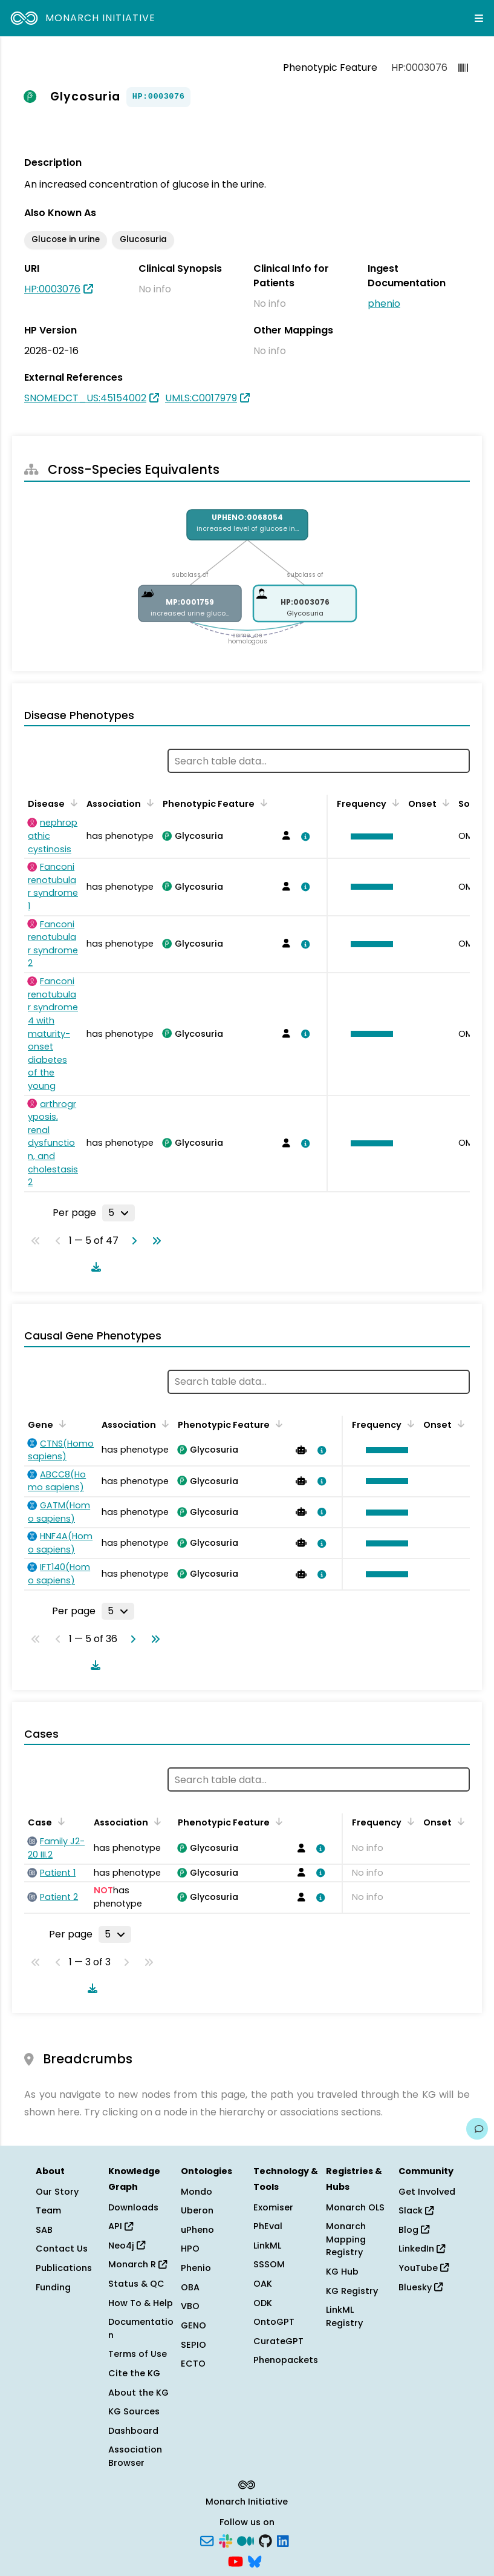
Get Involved (426, 2192)
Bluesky (420, 2287)
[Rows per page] (118, 1212)
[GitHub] (265, 2539)
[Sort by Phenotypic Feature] (262, 803)
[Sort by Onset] (444, 803)
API (120, 2226)
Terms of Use (137, 2354)
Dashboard (133, 2431)
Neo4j (126, 2245)
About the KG (138, 2393)
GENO (193, 2325)
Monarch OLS (355, 2207)
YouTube (423, 2268)
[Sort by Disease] (72, 803)
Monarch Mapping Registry (346, 2239)
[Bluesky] (254, 2560)
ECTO (193, 2364)
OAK (262, 2284)
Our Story (57, 2192)
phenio (384, 303)
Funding (53, 2287)
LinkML (267, 2245)
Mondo (196, 2192)
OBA (190, 2287)
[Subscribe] (206, 2539)
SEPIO (193, 2345)
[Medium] (245, 2539)
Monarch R (137, 2264)
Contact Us (62, 2248)
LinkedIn (421, 2248)
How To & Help (140, 2303)
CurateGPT (278, 2341)
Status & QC (136, 2284)
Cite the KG (134, 2373)
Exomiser (273, 2207)
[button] (369, 836)
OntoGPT (273, 2322)
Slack (416, 2210)
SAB (44, 2230)
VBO (190, 2306)
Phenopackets (285, 2360)
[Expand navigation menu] (479, 18)
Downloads (133, 2207)
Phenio (196, 2268)
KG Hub (342, 2272)
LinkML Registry (344, 2316)
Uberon (197, 2210)
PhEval (267, 2226)
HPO (190, 2248)
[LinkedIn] (283, 2539)
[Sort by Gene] (60, 1424)
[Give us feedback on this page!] (477, 2129)
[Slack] (225, 2539)
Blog (413, 2230)
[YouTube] (235, 2560)
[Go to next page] (132, 1240)
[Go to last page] (154, 1240)
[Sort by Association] (148, 803)
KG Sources (134, 2411)
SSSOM (269, 2264)
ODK (262, 2303)
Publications (64, 2268)
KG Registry (352, 2291)
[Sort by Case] (59, 1821)
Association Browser (135, 2456)
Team (48, 2210)
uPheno (197, 2230)
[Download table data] (94, 1266)
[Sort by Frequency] (393, 803)
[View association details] (302, 836)
